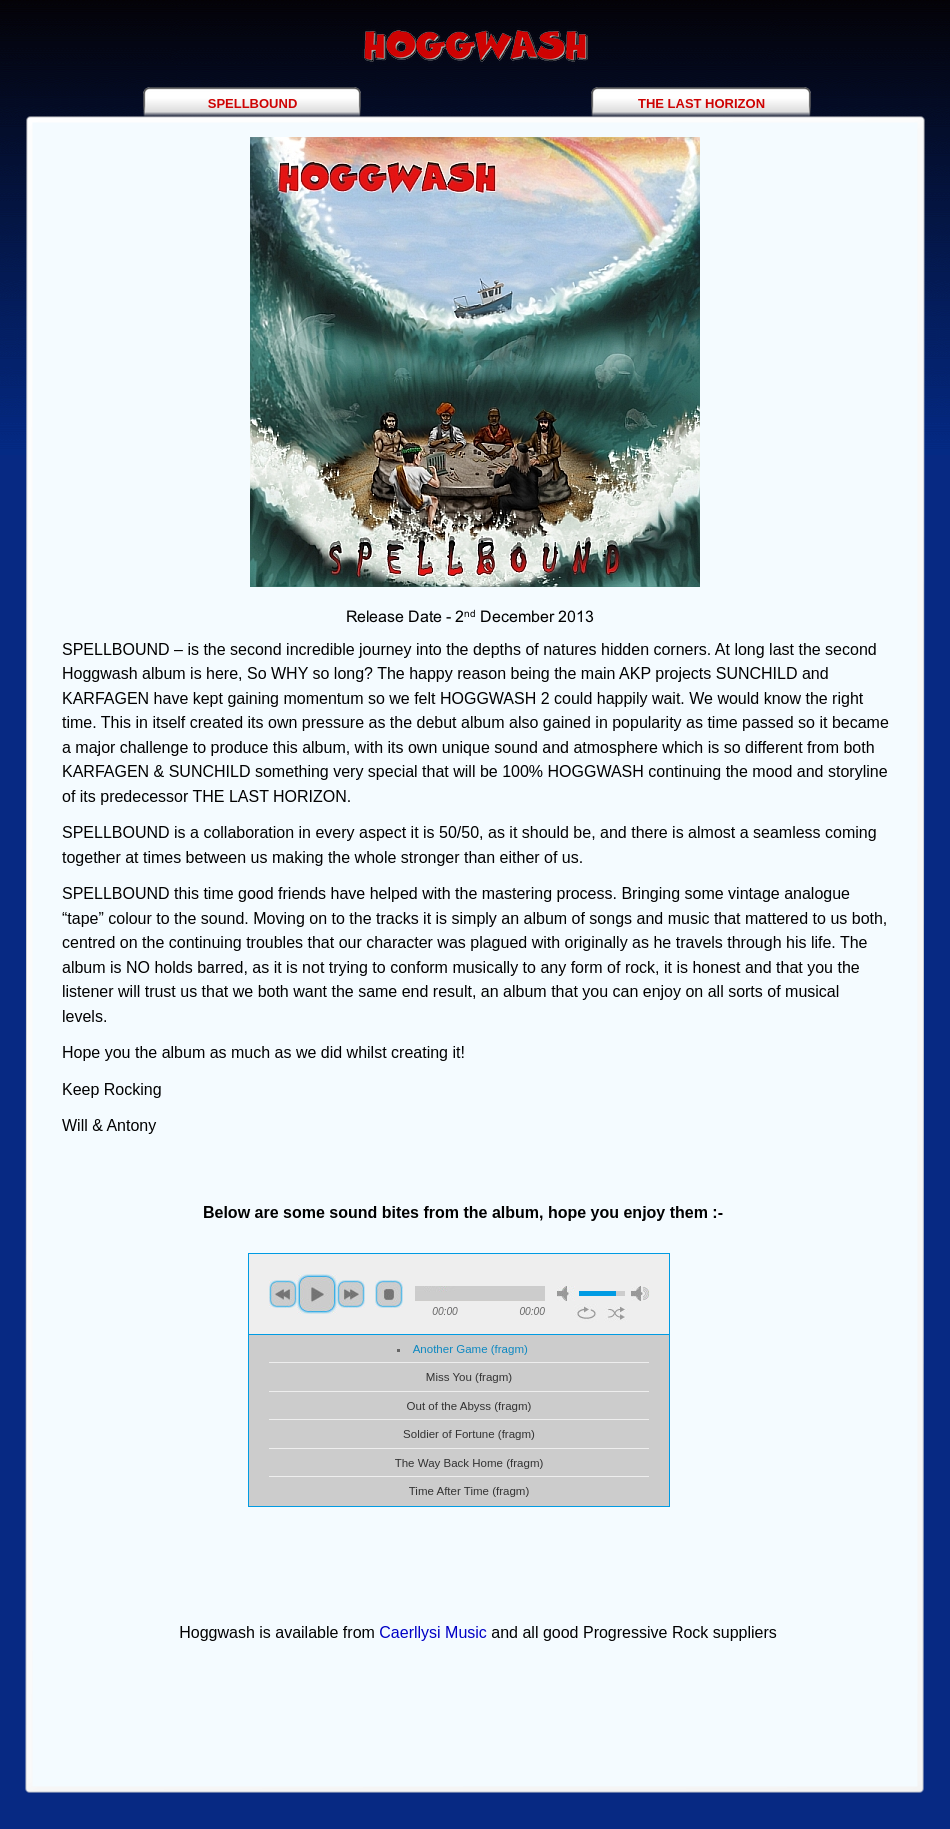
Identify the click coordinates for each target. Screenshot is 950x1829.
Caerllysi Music (433, 1632)
